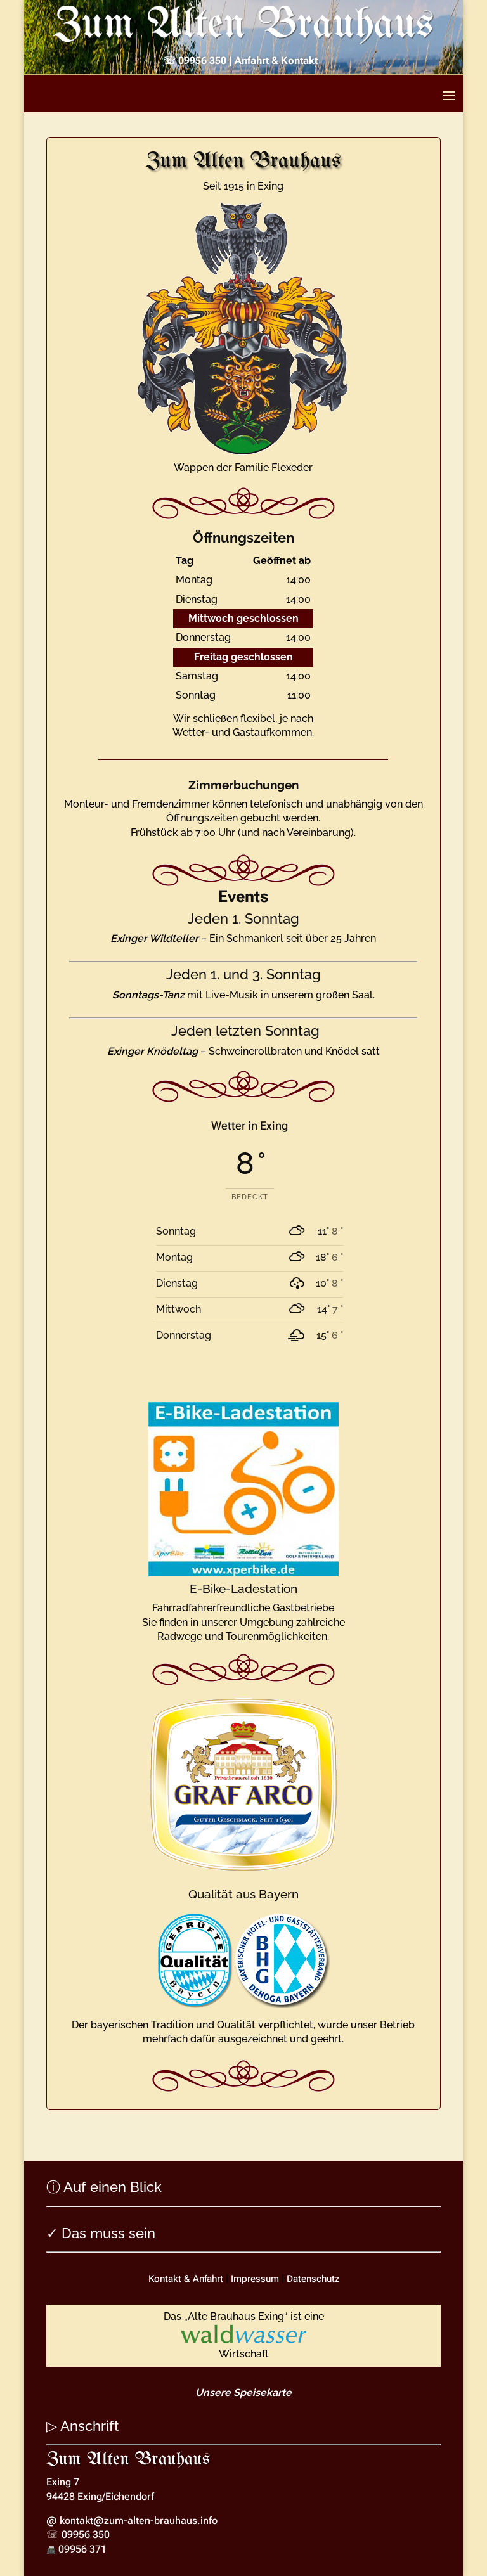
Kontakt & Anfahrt (185, 2278)
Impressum (255, 2278)
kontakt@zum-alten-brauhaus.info (139, 2521)
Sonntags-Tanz (148, 995)
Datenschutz (313, 2278)
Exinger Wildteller (154, 938)
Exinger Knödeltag (152, 1051)
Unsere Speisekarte (243, 2392)
